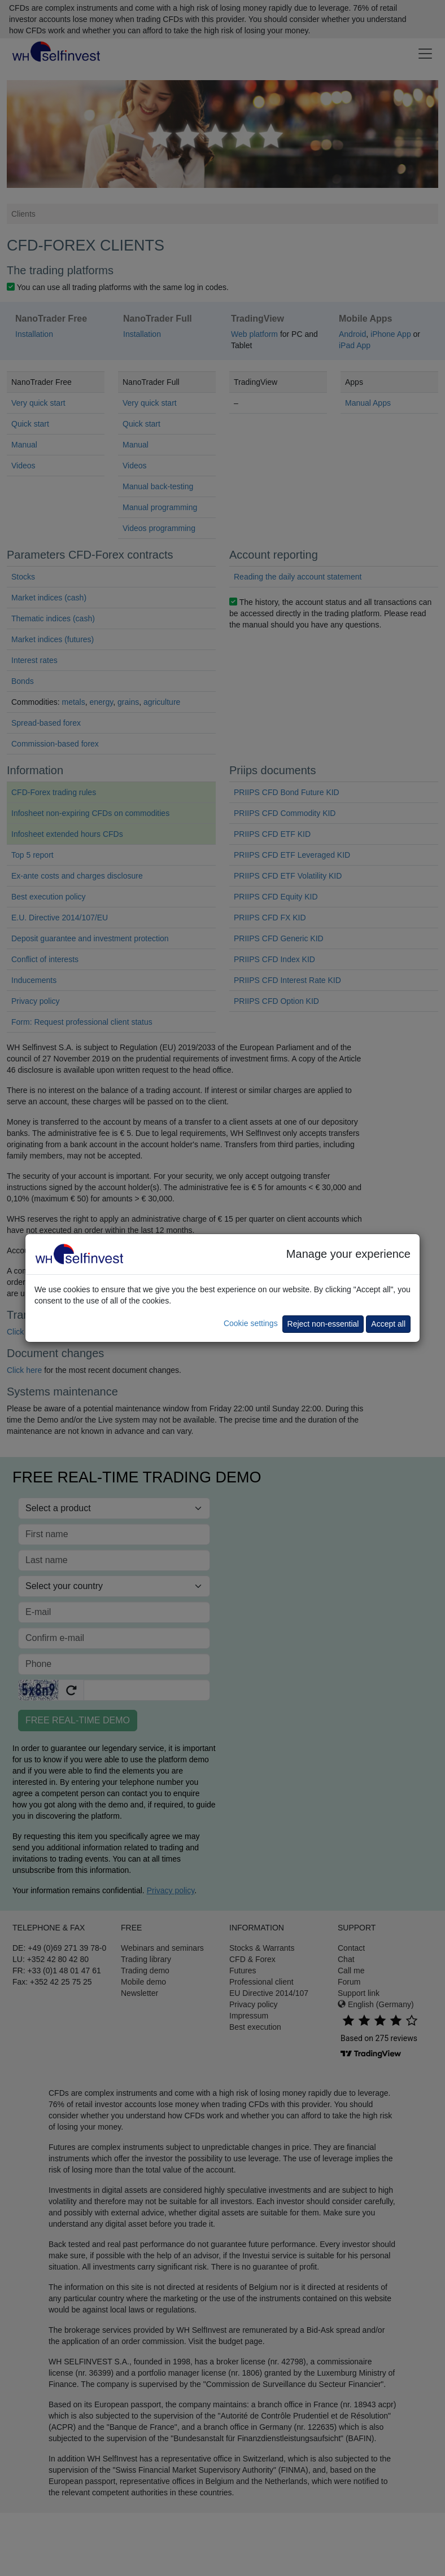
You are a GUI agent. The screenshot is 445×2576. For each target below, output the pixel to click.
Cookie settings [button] (251, 1323)
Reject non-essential (323, 1323)
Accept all (388, 1323)
